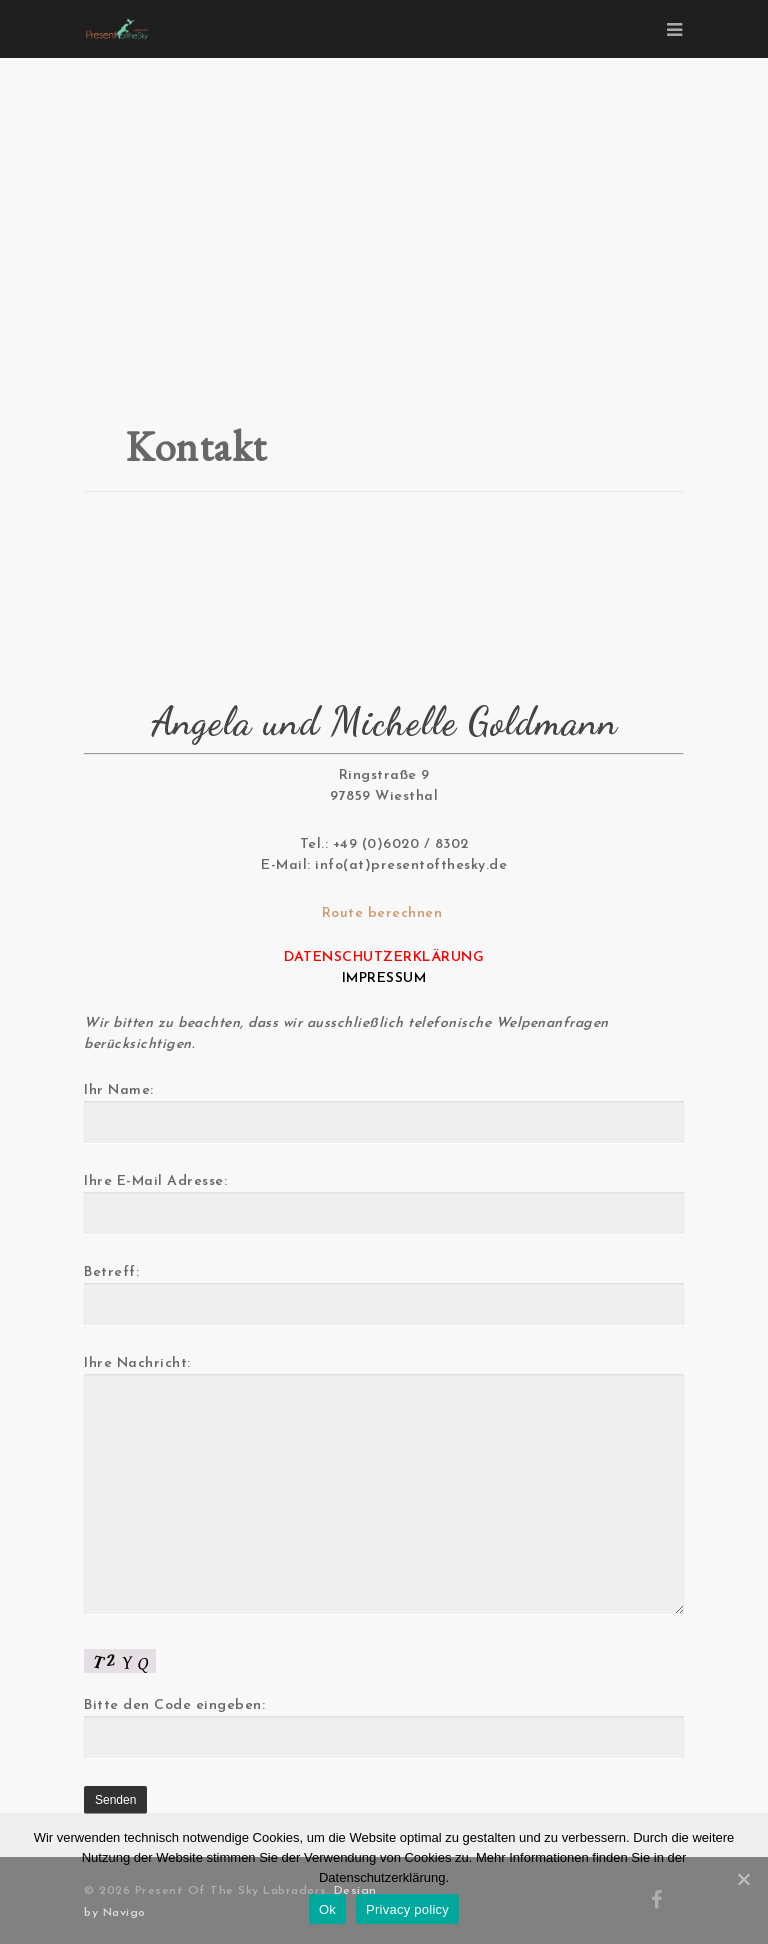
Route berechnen (384, 913)
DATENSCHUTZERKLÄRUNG (384, 957)
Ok (327, 1909)
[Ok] (743, 1879)
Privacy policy (407, 1909)
